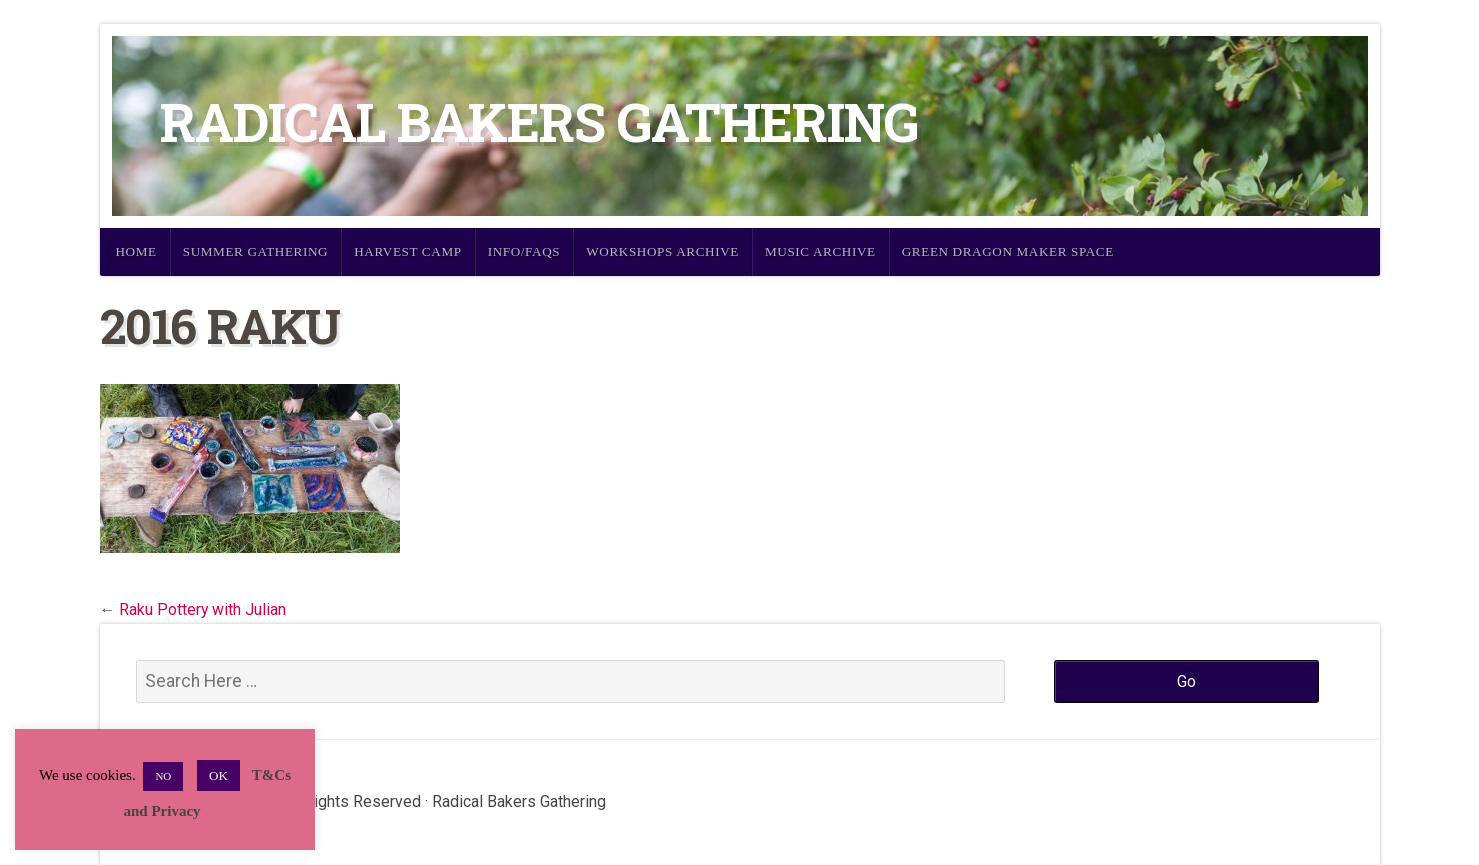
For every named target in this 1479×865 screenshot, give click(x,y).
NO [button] (163, 776)
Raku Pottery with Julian (202, 609)
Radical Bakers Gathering (539, 121)
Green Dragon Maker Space (1008, 251)
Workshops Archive (662, 251)
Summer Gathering (256, 251)
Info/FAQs (524, 251)
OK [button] (218, 775)
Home (136, 251)
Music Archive (820, 251)
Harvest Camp (407, 251)
